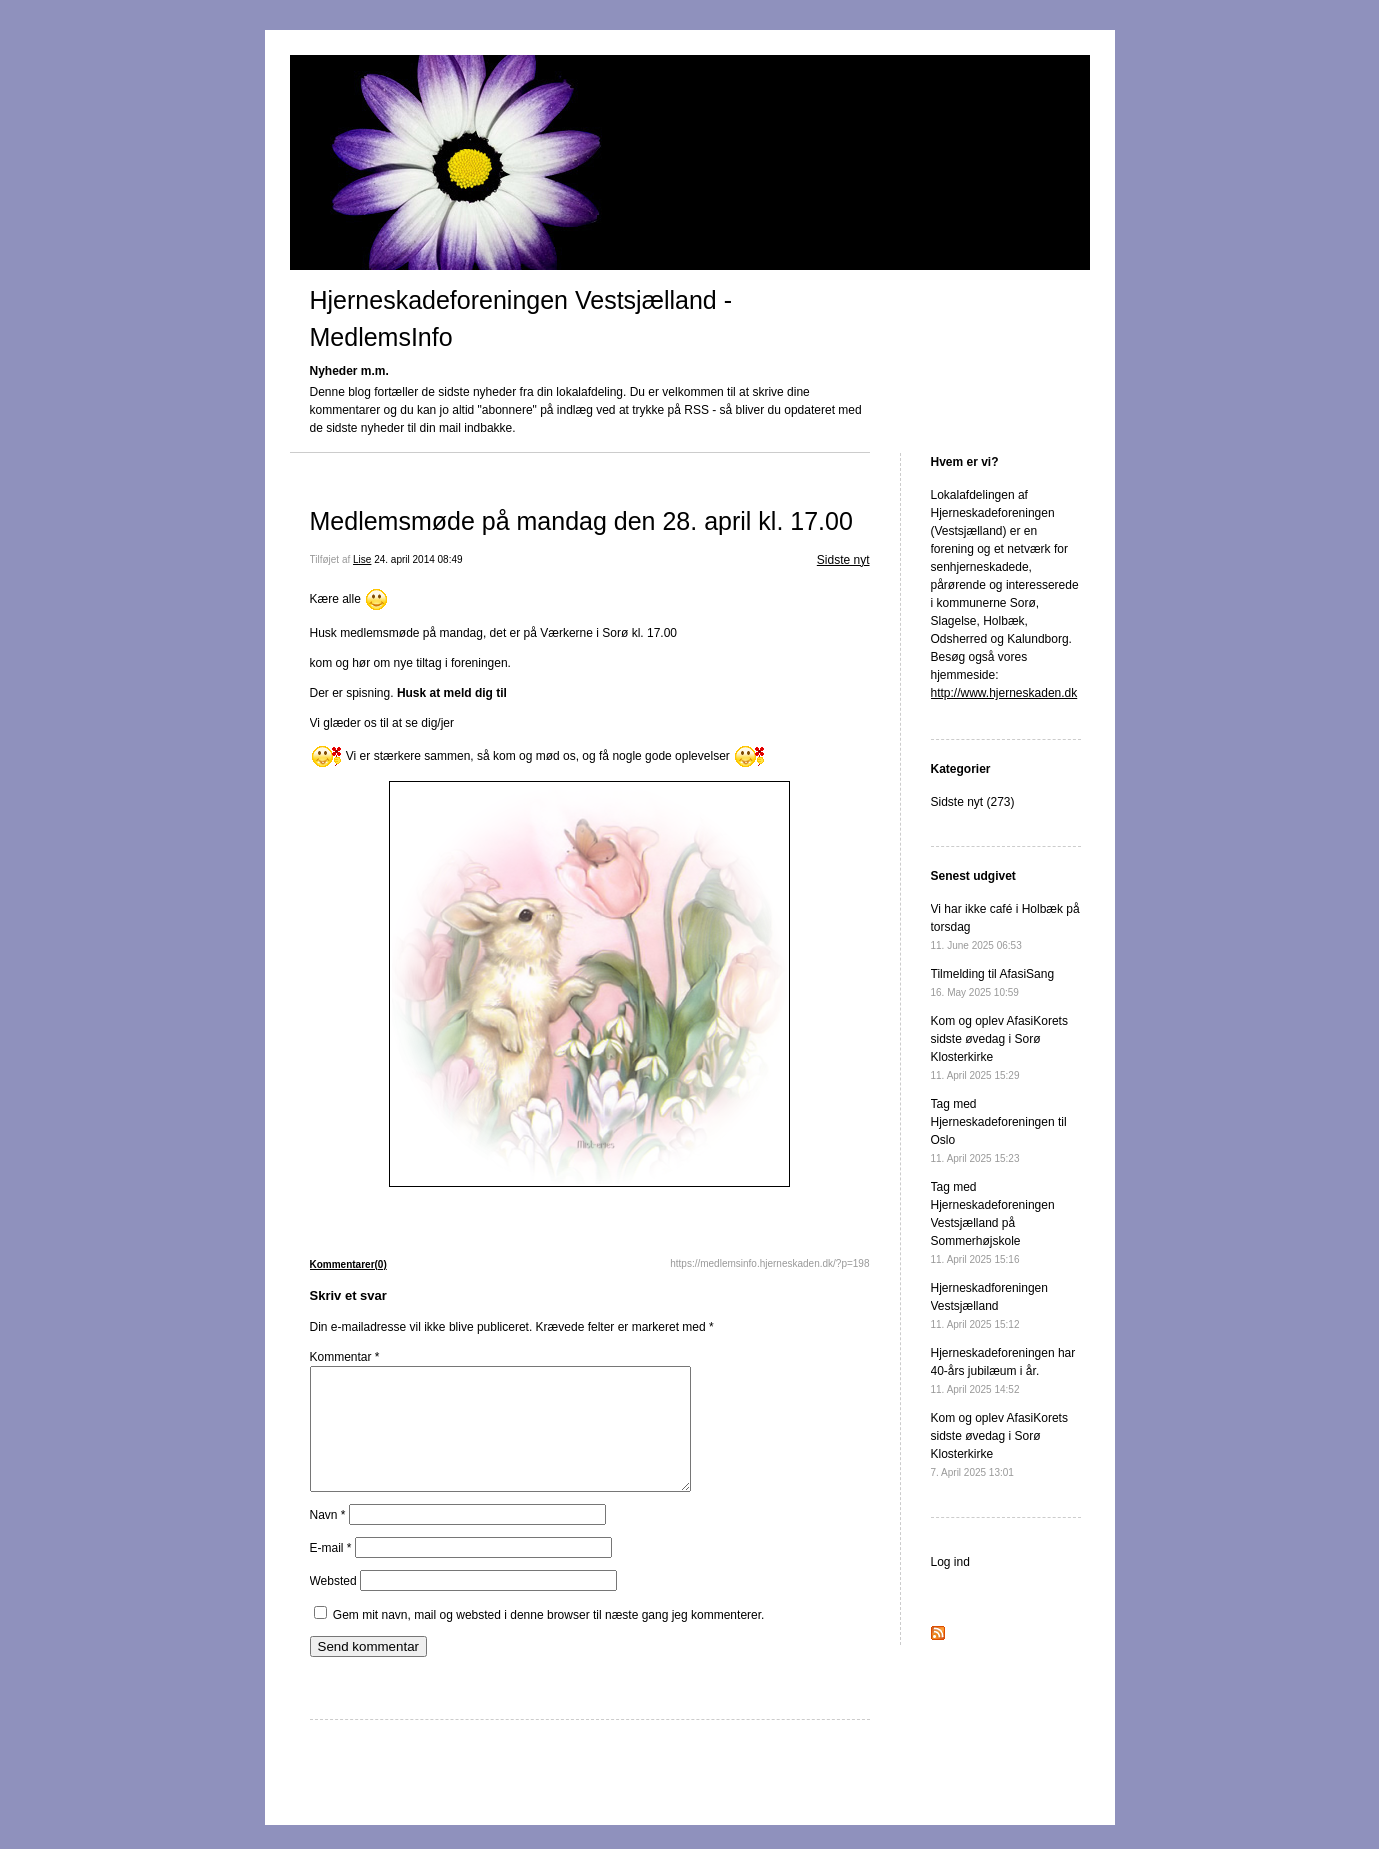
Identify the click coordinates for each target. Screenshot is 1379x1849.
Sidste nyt (843, 560)
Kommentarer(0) (348, 1264)
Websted (333, 1605)
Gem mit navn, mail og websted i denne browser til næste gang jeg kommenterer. (549, 1639)
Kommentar (345, 1357)
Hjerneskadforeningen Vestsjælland (989, 1305)
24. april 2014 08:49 (418, 559)
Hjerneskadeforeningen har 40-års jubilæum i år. (1003, 1370)
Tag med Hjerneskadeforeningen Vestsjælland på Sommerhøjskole (993, 1222)
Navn (328, 1539)
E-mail (331, 1572)
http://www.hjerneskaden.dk (1004, 693)
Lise (362, 559)
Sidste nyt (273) (973, 802)
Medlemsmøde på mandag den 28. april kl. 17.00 (581, 521)
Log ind (950, 1562)
